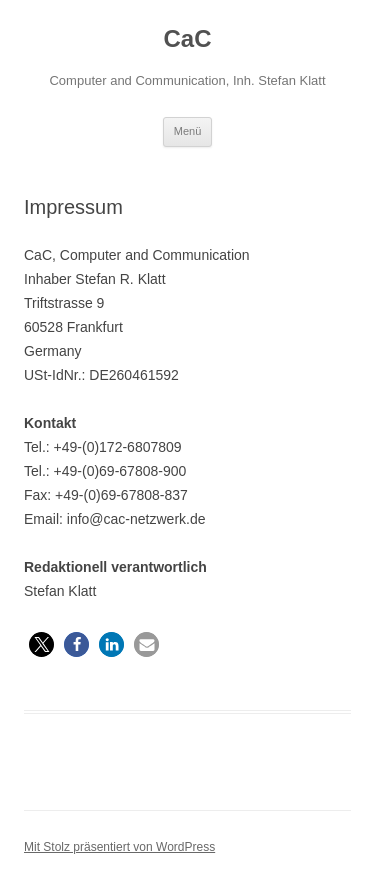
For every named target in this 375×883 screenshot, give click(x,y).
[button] (41, 644)
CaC (187, 38)
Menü (188, 131)
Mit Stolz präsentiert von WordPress (119, 847)
